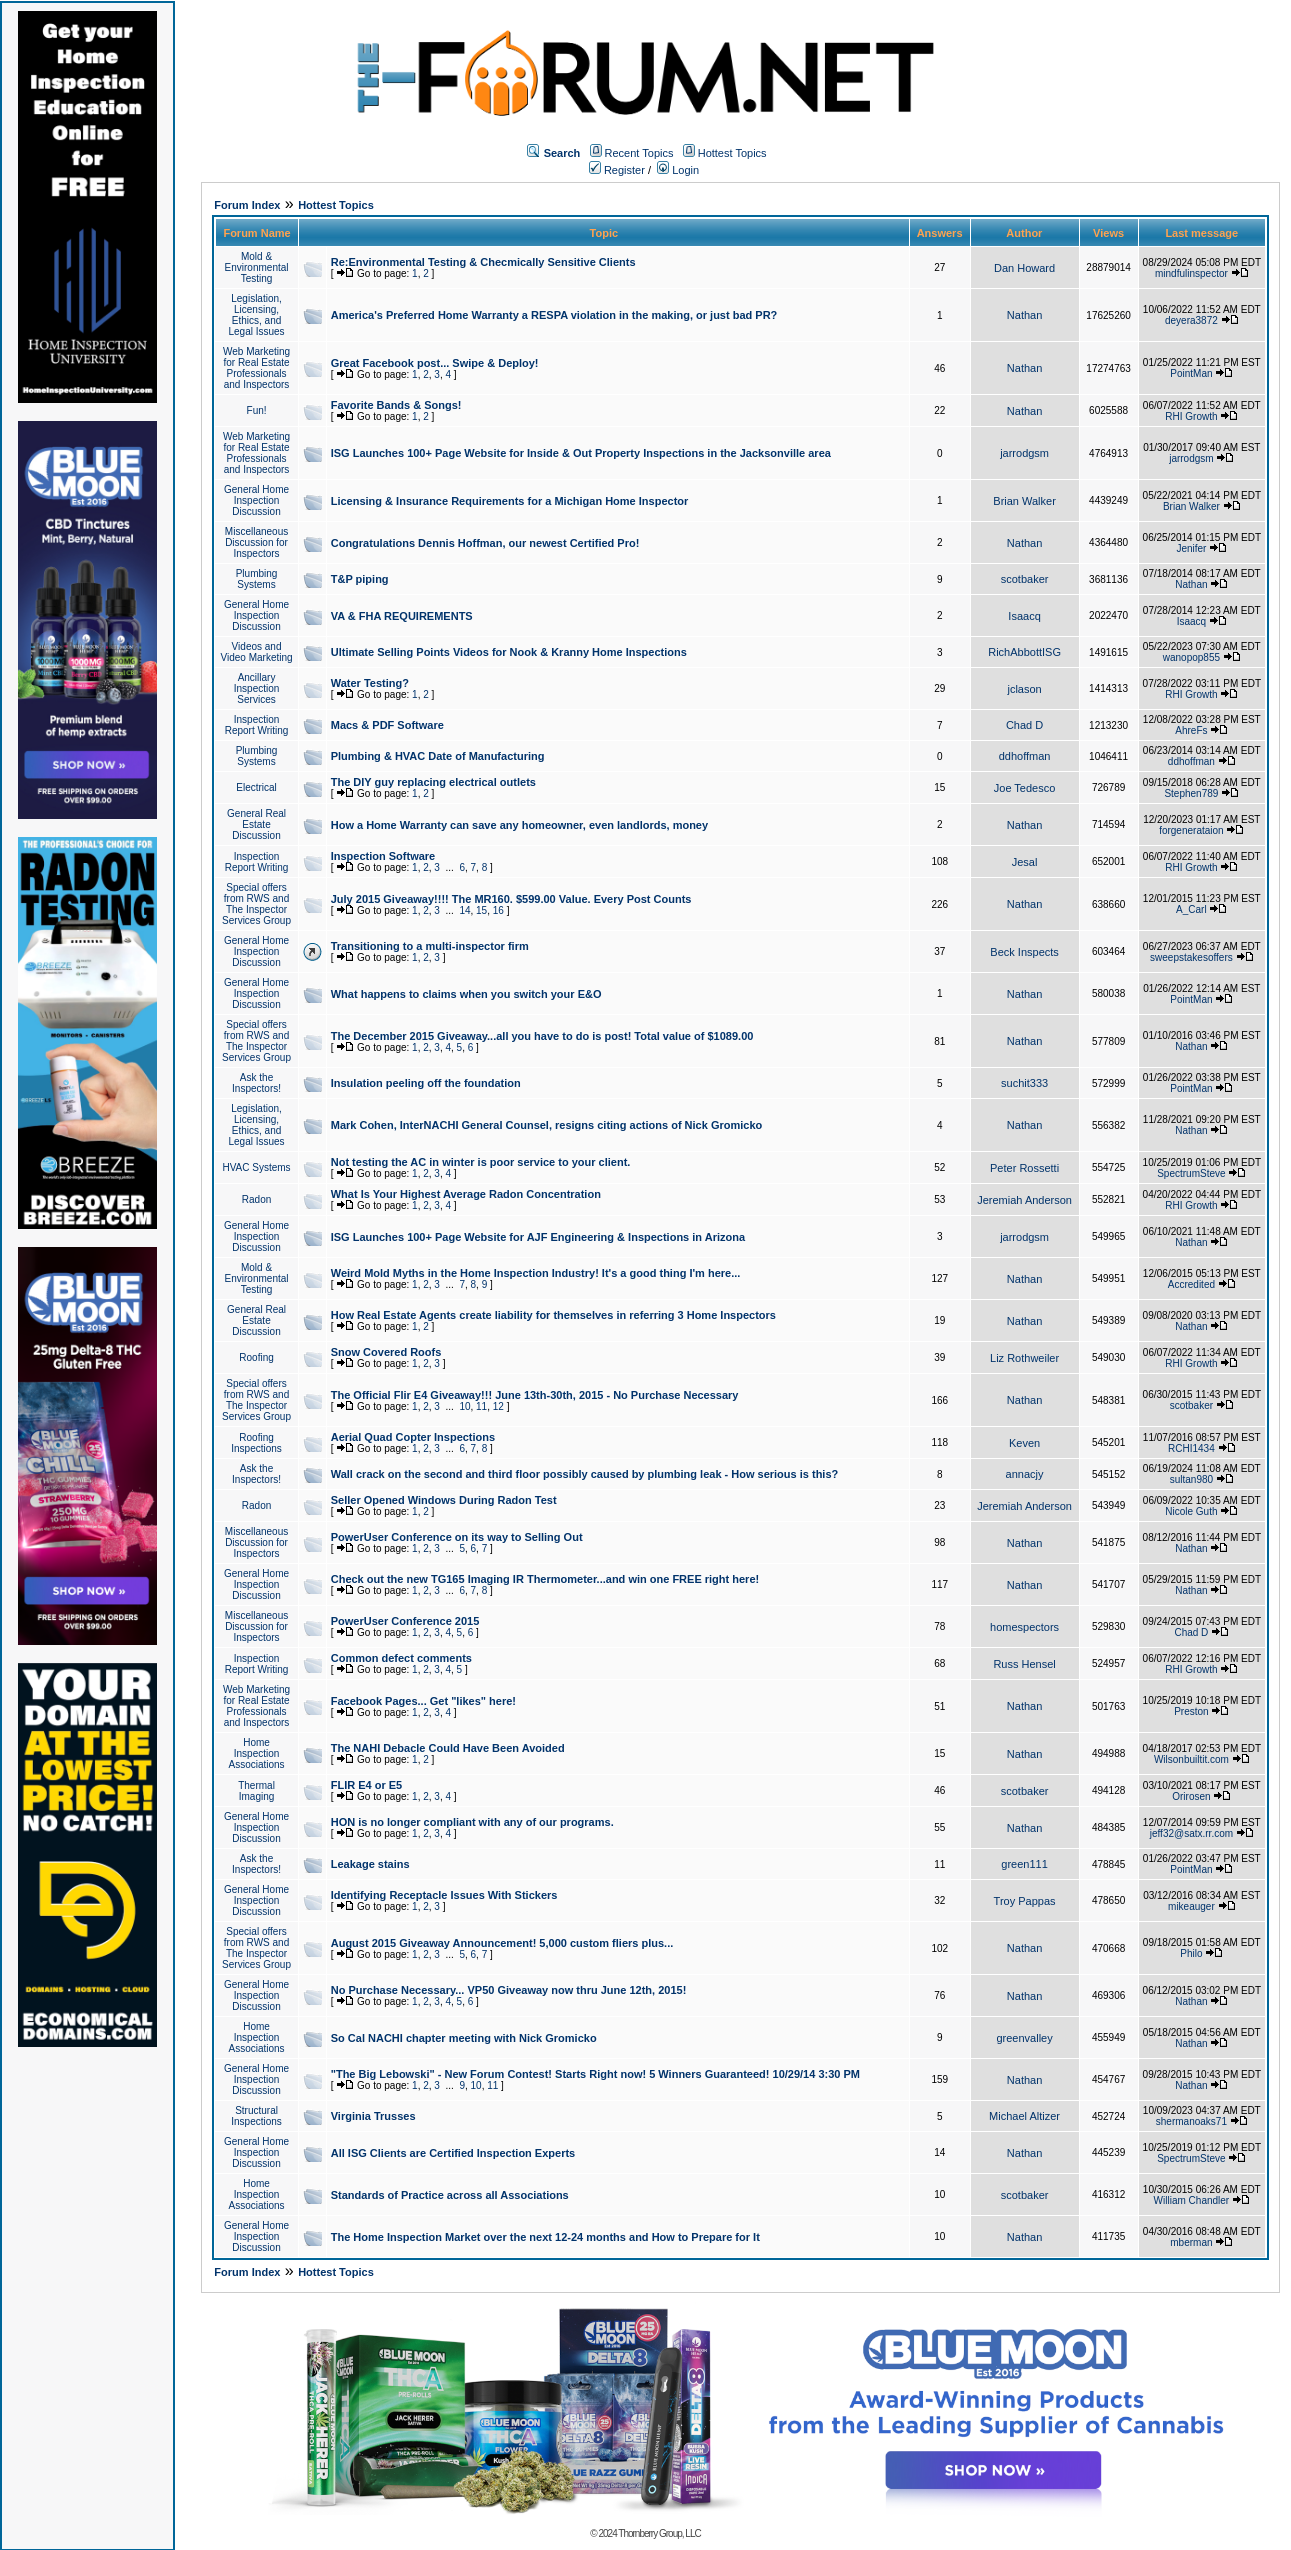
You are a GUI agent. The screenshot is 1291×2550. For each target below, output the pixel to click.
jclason (1024, 689)
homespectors (1024, 1627)
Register (617, 170)
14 (464, 910)
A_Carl (1191, 909)
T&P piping (360, 579)
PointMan (1191, 373)
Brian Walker (1024, 501)
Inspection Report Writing (257, 725)
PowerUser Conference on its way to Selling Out (457, 1537)
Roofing (256, 1357)
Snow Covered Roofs (386, 1352)
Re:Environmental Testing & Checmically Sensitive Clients (483, 262)
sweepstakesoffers (1191, 957)
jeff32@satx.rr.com (1191, 1833)
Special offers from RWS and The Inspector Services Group (256, 904)
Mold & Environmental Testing (257, 267)
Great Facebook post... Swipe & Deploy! (435, 363)
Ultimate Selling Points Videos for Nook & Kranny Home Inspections (509, 652)
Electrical (256, 787)
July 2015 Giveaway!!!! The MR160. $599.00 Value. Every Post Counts (511, 899)
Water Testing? (370, 683)
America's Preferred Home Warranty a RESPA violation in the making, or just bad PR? (554, 315)
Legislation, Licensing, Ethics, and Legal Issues (256, 315)
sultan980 (1191, 1479)
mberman (1191, 2242)
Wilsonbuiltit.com (1191, 1759)
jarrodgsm (1024, 453)
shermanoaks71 (1191, 2121)
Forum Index (247, 205)
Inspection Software (383, 856)
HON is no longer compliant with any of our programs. (472, 1822)
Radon (256, 1199)
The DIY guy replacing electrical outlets (433, 782)
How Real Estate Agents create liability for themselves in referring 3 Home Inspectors (553, 1315)
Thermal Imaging (256, 1791)
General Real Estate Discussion (256, 824)
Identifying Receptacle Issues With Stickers (444, 1895)
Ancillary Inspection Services (257, 688)
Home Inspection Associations (256, 1753)
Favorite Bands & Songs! (396, 405)
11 (481, 1406)
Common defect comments (401, 1658)
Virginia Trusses (373, 2116)
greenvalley (1024, 2038)
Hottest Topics (732, 153)
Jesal (1025, 862)
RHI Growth (1191, 416)
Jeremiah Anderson (1024, 1200)
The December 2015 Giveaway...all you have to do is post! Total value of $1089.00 (542, 1036)
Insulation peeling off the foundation (426, 1083)
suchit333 (1024, 1083)
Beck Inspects (1024, 952)
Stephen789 (1191, 793)
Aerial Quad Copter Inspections (413, 1437)
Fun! (257, 410)
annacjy (1025, 1474)
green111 (1024, 1864)
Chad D (1024, 725)
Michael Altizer (1024, 2116)
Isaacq (1024, 616)
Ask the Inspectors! (256, 1083)
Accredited (1191, 1284)
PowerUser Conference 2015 (405, 1621)
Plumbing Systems (257, 579)
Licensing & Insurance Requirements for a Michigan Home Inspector (510, 501)
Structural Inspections (256, 2116)
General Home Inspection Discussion (256, 500)
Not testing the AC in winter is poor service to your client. (481, 1162)
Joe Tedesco (1025, 788)
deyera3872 (1191, 320)
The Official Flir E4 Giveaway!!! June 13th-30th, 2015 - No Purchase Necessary (535, 1395)
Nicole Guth (1191, 1511)
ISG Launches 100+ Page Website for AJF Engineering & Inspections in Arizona (538, 1237)
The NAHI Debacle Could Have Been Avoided (448, 1748)
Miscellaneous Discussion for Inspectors (256, 542)
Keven (1024, 1443)
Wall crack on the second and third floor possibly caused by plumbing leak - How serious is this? (585, 1474)
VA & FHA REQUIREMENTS (402, 616)
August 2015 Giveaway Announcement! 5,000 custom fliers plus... (502, 1943)
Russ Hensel (1024, 1664)
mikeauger (1191, 1906)
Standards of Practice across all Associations (450, 2195)
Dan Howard (1024, 268)
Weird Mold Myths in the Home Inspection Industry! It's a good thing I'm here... (536, 1273)
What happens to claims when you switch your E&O (466, 994)
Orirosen (1191, 1796)
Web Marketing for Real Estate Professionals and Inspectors (256, 368)
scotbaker (1025, 579)
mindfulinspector (1191, 273)
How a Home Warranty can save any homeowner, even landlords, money (519, 825)
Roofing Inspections (256, 1443)
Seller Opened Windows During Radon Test (444, 1500)
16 (498, 910)
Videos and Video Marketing (256, 652)
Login (678, 170)
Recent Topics (639, 153)
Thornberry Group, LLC (659, 2533)
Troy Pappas (1025, 1901)
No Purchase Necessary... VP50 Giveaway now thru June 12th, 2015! (509, 1990)
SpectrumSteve (1191, 1173)
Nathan (1024, 315)
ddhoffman (1025, 756)
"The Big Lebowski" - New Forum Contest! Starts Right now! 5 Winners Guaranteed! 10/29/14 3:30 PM (595, 2074)
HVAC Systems (256, 1167)
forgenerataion (1191, 830)
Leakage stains (370, 1864)
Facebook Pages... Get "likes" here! (423, 1701)
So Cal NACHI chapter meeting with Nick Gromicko (464, 2038)
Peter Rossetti (1024, 1168)
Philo (1191, 1953)
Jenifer (1191, 548)
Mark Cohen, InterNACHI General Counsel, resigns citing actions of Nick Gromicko (547, 1125)
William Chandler (1192, 2200)
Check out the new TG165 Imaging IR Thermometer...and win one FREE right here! (545, 1579)
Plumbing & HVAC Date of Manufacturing (438, 756)
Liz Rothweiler (1024, 1358)
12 (498, 1406)
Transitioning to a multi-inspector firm (430, 946)
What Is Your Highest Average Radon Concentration (466, 1194)
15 (481, 910)
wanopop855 (1191, 657)
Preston (1191, 1711)
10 (464, 1406)
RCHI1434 (1191, 1448)
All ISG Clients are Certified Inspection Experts (453, 2153)
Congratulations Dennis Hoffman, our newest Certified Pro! (485, 543)
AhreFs (1191, 730)
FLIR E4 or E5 (367, 1785)
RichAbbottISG (1024, 652)
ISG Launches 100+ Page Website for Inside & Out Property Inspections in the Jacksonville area (581, 453)
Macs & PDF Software (387, 725)
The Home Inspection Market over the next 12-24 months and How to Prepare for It (545, 2237)
